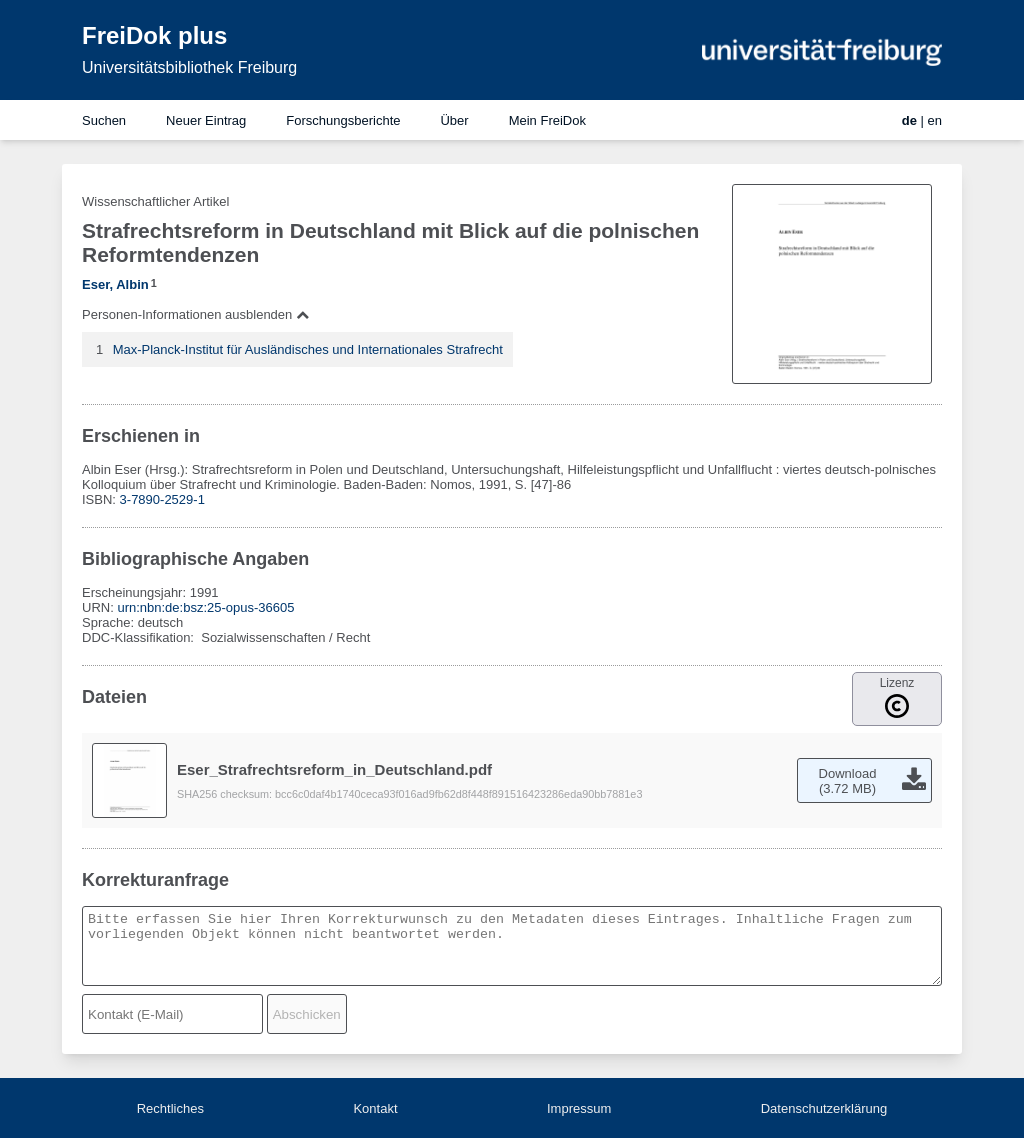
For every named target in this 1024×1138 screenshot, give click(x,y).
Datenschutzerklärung (824, 1108)
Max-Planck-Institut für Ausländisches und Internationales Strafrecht (308, 349)
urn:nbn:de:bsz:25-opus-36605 (205, 607)
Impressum (579, 1108)
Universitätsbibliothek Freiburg (189, 67)
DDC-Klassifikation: (140, 637)
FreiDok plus (154, 35)
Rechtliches (170, 1108)
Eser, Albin (115, 284)
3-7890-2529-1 (162, 499)
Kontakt (375, 1108)
